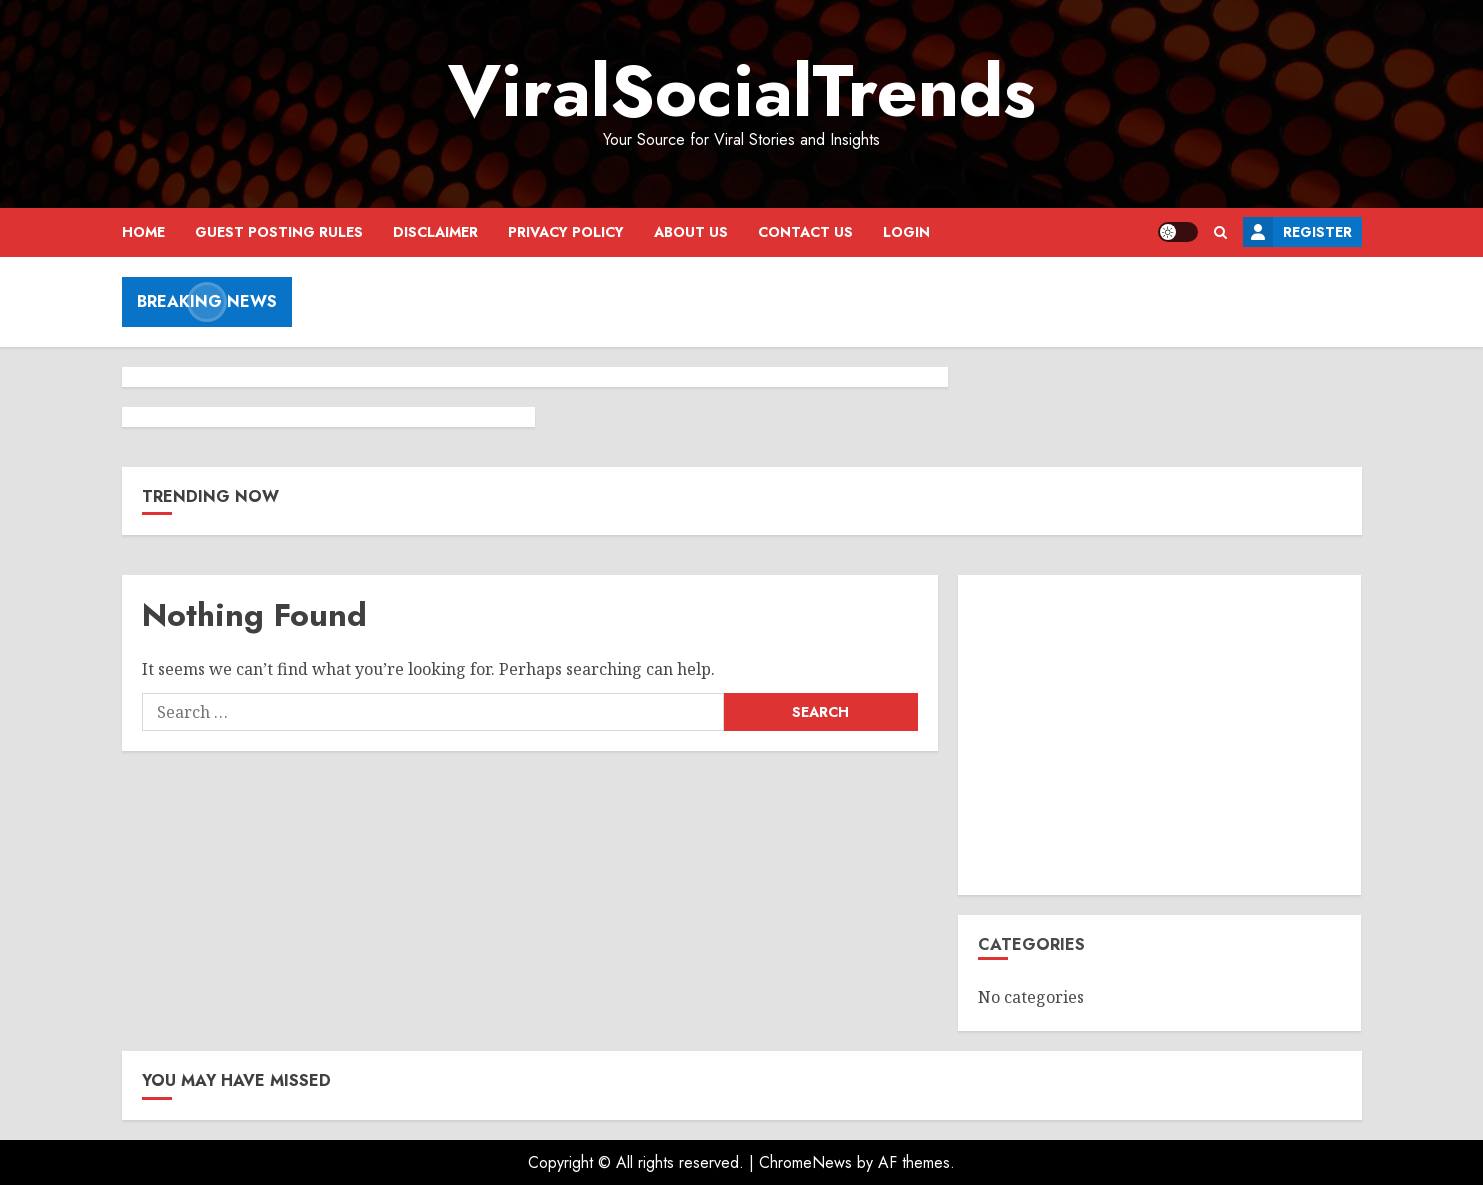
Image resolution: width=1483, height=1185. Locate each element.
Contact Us (805, 232)
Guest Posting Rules (279, 232)
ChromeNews (805, 1162)
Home (143, 232)
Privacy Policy (566, 232)
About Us (691, 232)
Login (906, 232)
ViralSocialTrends (742, 91)
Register (1297, 232)
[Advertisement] (1159, 735)
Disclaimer (435, 232)
